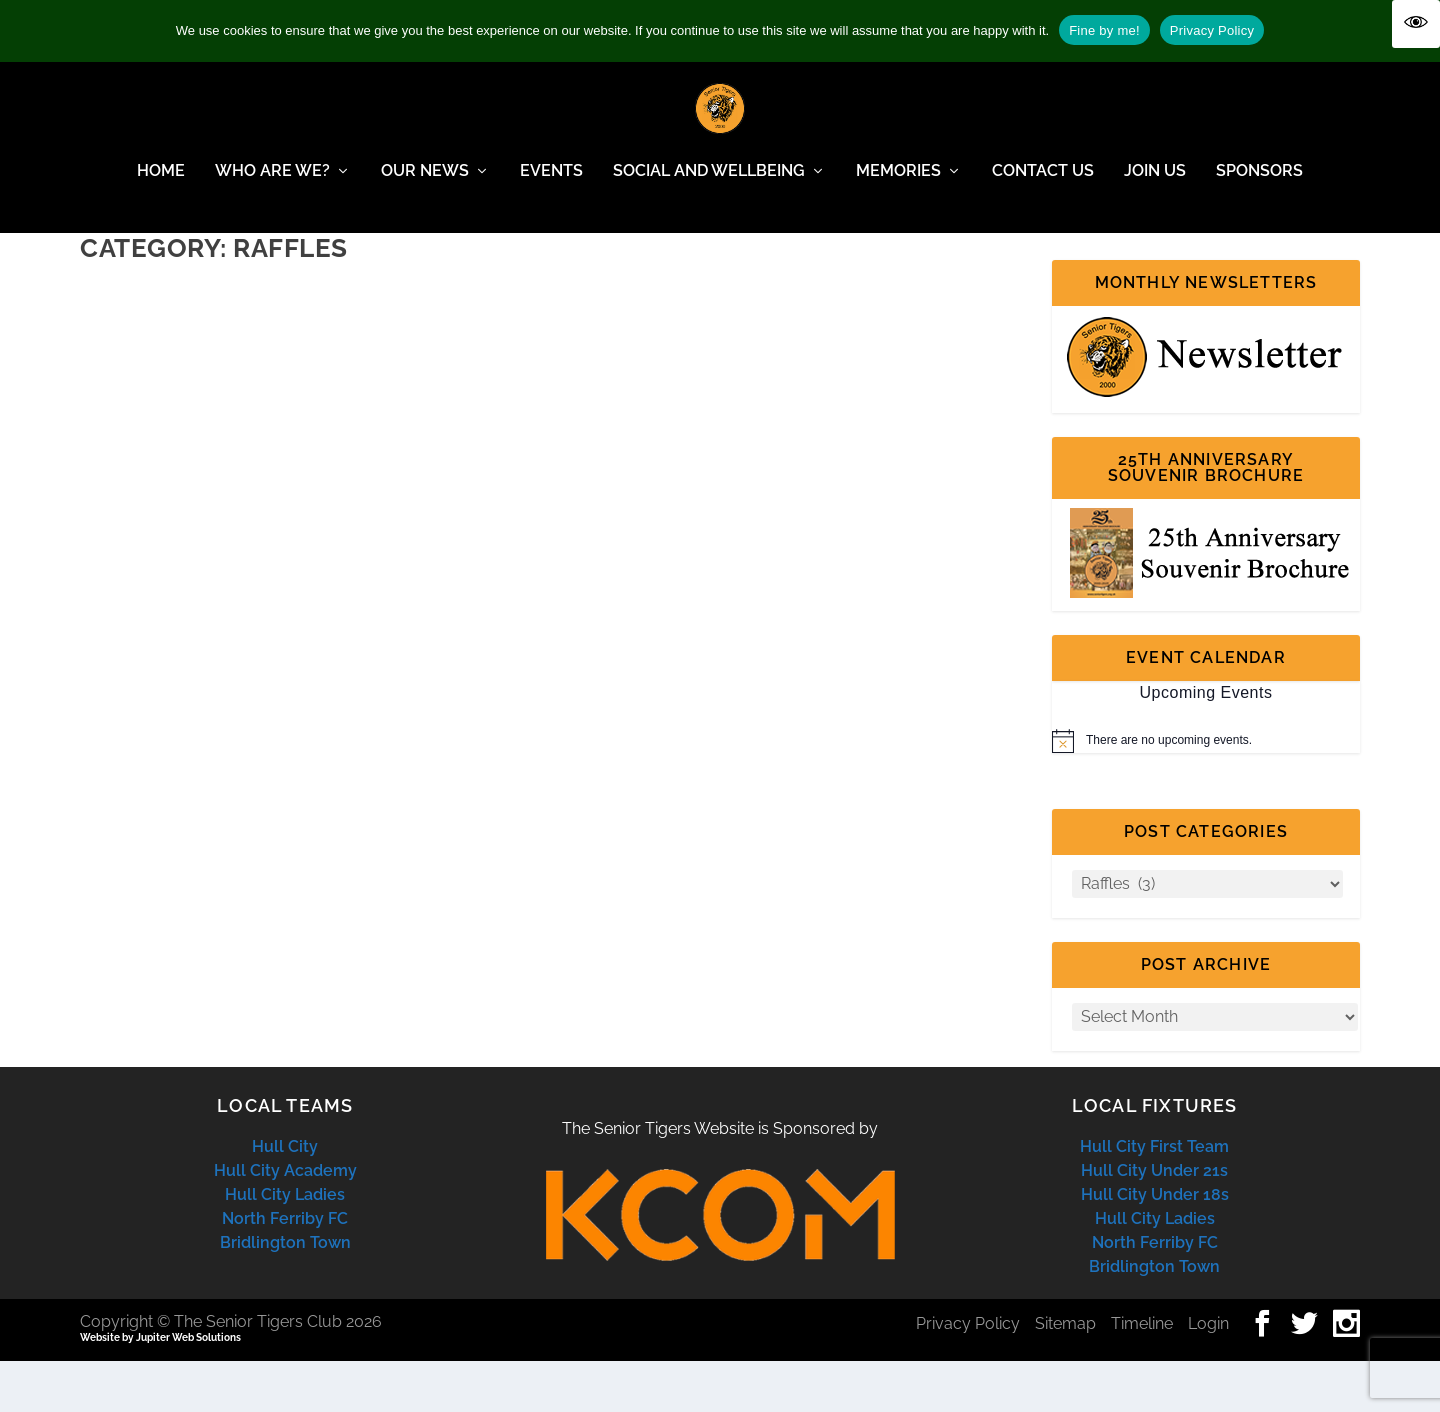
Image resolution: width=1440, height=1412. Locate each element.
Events (551, 185)
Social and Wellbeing (709, 185)
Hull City (285, 1197)
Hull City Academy (285, 1221)
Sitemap (1065, 1374)
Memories (898, 185)
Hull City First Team (1154, 1197)
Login (1208, 1374)
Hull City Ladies (285, 1245)
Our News (425, 185)
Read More (159, 560)
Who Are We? (272, 185)
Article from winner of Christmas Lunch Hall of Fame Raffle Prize (780, 368)
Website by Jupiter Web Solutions (160, 1388)
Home (161, 185)
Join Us (1155, 185)
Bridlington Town (285, 1293)
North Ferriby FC (285, 1269)
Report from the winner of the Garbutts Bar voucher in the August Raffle (295, 368)
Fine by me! (1104, 30)
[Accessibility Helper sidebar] (1416, 24)
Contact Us (1043, 185)
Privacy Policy (968, 1374)
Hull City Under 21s (1154, 1221)
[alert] (1206, 792)
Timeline (1142, 1374)
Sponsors (1259, 185)
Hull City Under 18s (1155, 1245)
